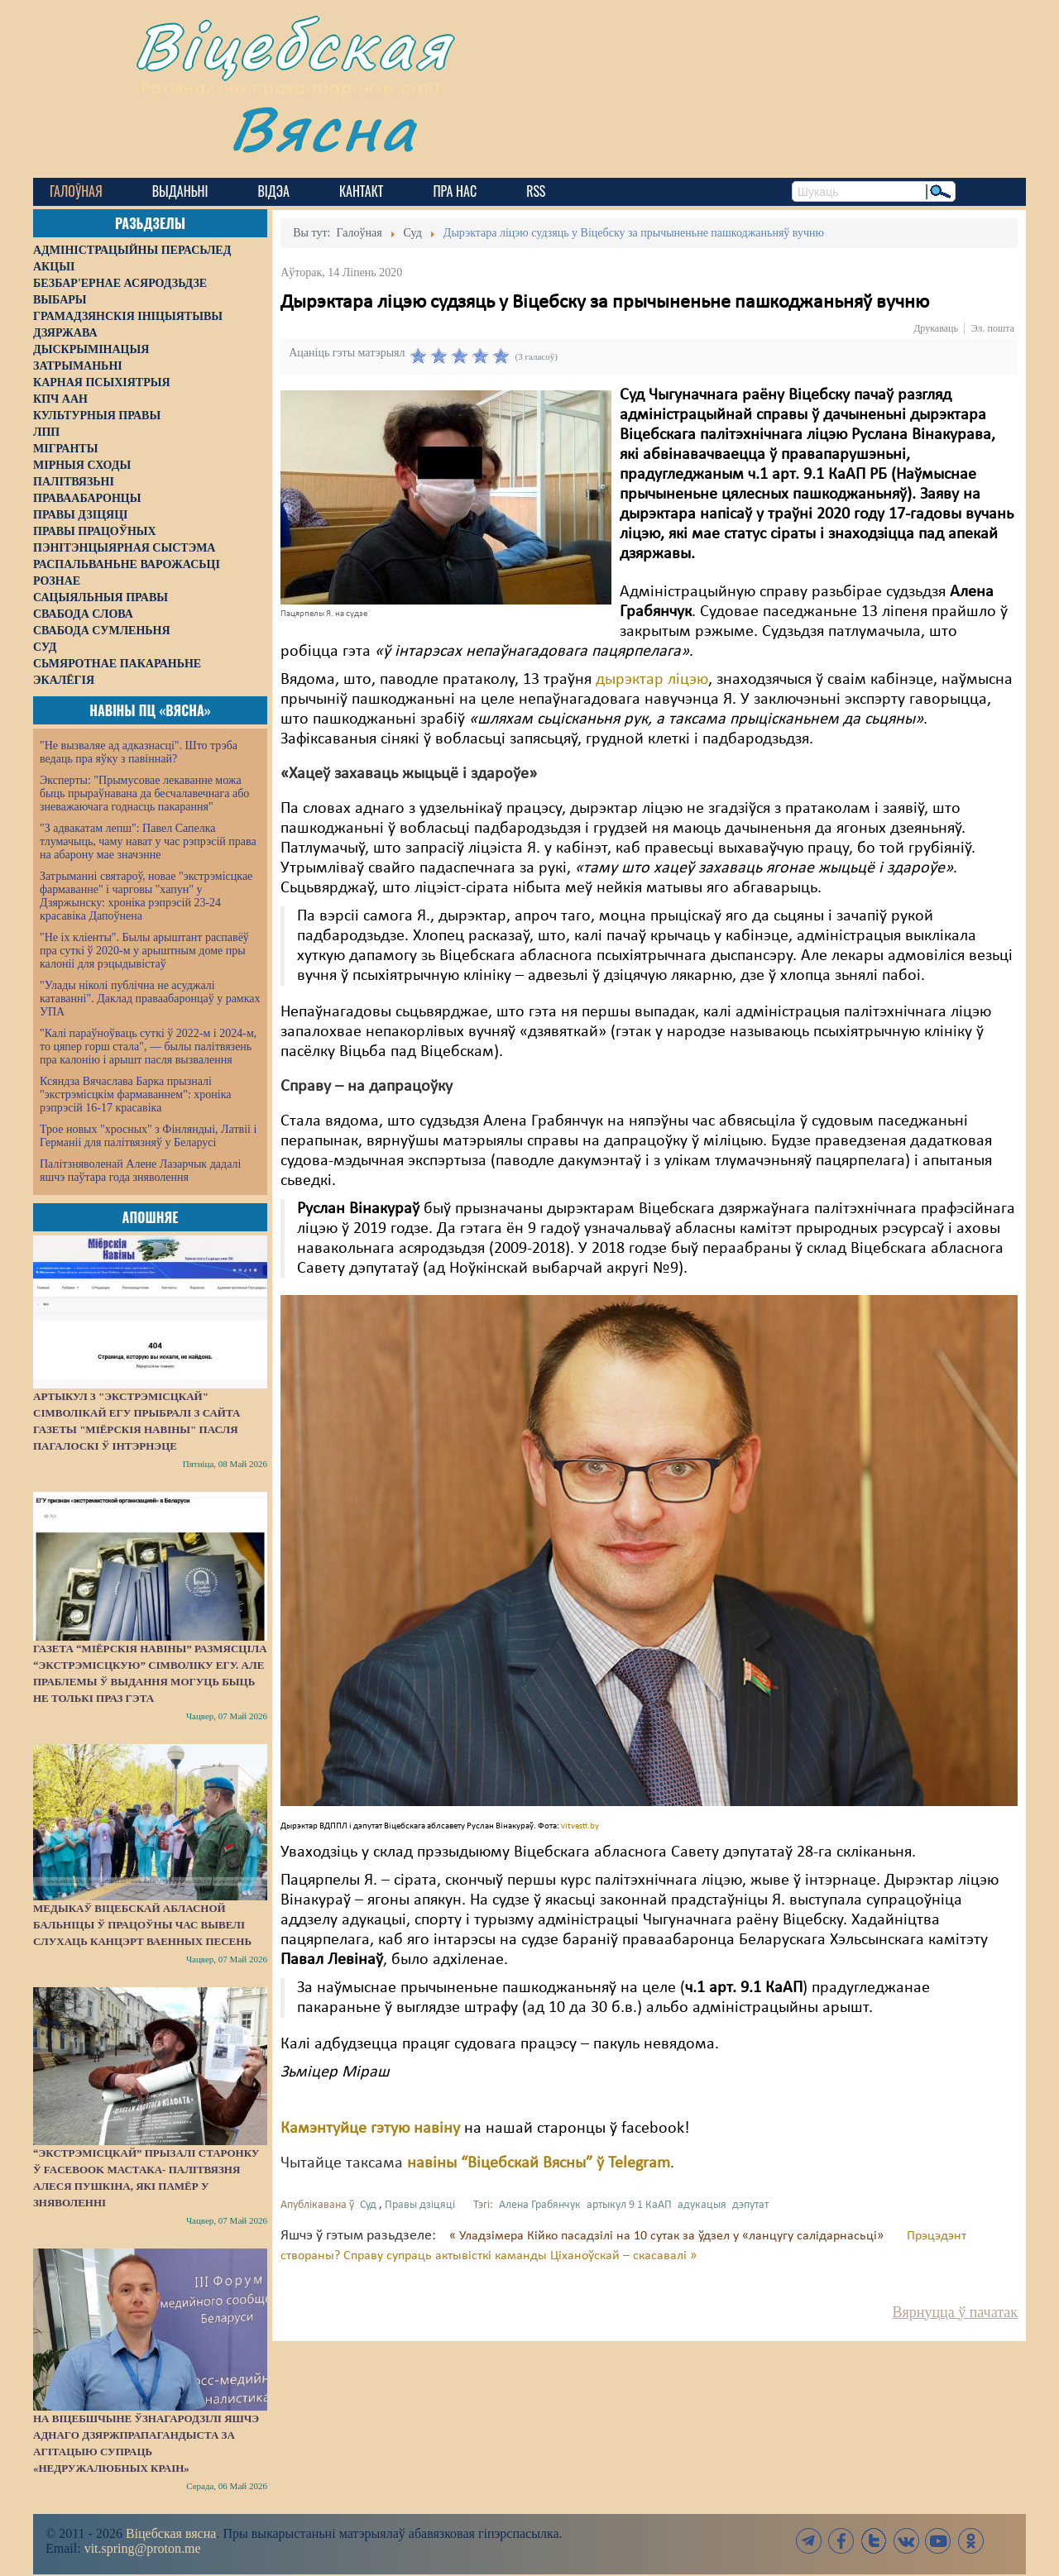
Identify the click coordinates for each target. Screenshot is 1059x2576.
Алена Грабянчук (540, 2205)
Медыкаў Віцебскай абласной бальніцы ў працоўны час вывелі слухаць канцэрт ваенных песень (142, 1925)
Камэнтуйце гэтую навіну (370, 2128)
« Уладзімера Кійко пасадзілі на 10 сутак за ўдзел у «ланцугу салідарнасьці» (668, 2236)
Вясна (323, 128)
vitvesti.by (580, 1826)
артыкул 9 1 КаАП (629, 2205)
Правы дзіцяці (420, 2205)
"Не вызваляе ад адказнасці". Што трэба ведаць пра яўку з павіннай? (138, 752)
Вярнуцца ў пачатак (955, 2312)
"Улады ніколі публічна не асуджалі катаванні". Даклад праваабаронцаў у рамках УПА (150, 998)
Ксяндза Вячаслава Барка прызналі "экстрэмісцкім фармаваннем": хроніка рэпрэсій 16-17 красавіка (135, 1094)
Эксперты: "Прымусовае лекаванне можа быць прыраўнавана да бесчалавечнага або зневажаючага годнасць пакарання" (144, 793)
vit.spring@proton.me (142, 2548)
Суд (368, 2205)
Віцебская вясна (171, 2533)
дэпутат (750, 2205)
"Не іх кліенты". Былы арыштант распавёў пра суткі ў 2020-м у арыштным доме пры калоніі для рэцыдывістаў (144, 950)
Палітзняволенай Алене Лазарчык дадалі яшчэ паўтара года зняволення (140, 1170)
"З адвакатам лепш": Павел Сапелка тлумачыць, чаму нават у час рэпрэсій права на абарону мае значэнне (148, 841)
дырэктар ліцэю (652, 679)
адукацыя (702, 2205)
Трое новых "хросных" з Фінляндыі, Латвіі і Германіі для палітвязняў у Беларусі (148, 1136)
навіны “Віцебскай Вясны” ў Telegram (538, 2163)
